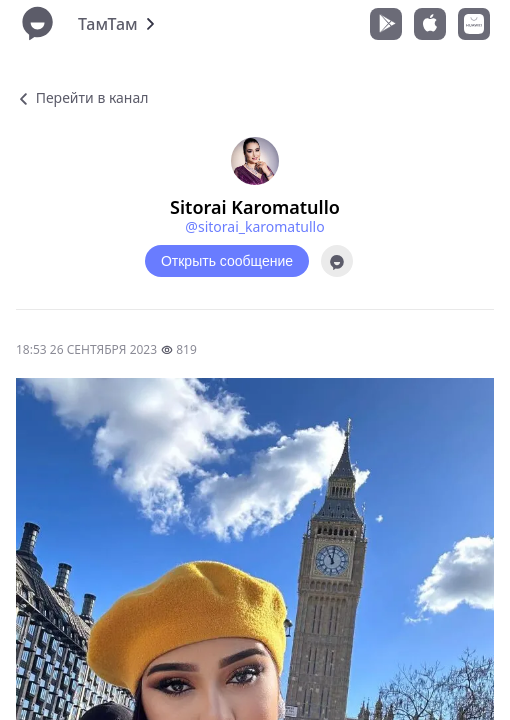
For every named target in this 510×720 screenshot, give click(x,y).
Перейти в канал (82, 97)
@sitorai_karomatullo (254, 226)
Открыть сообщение (227, 261)
